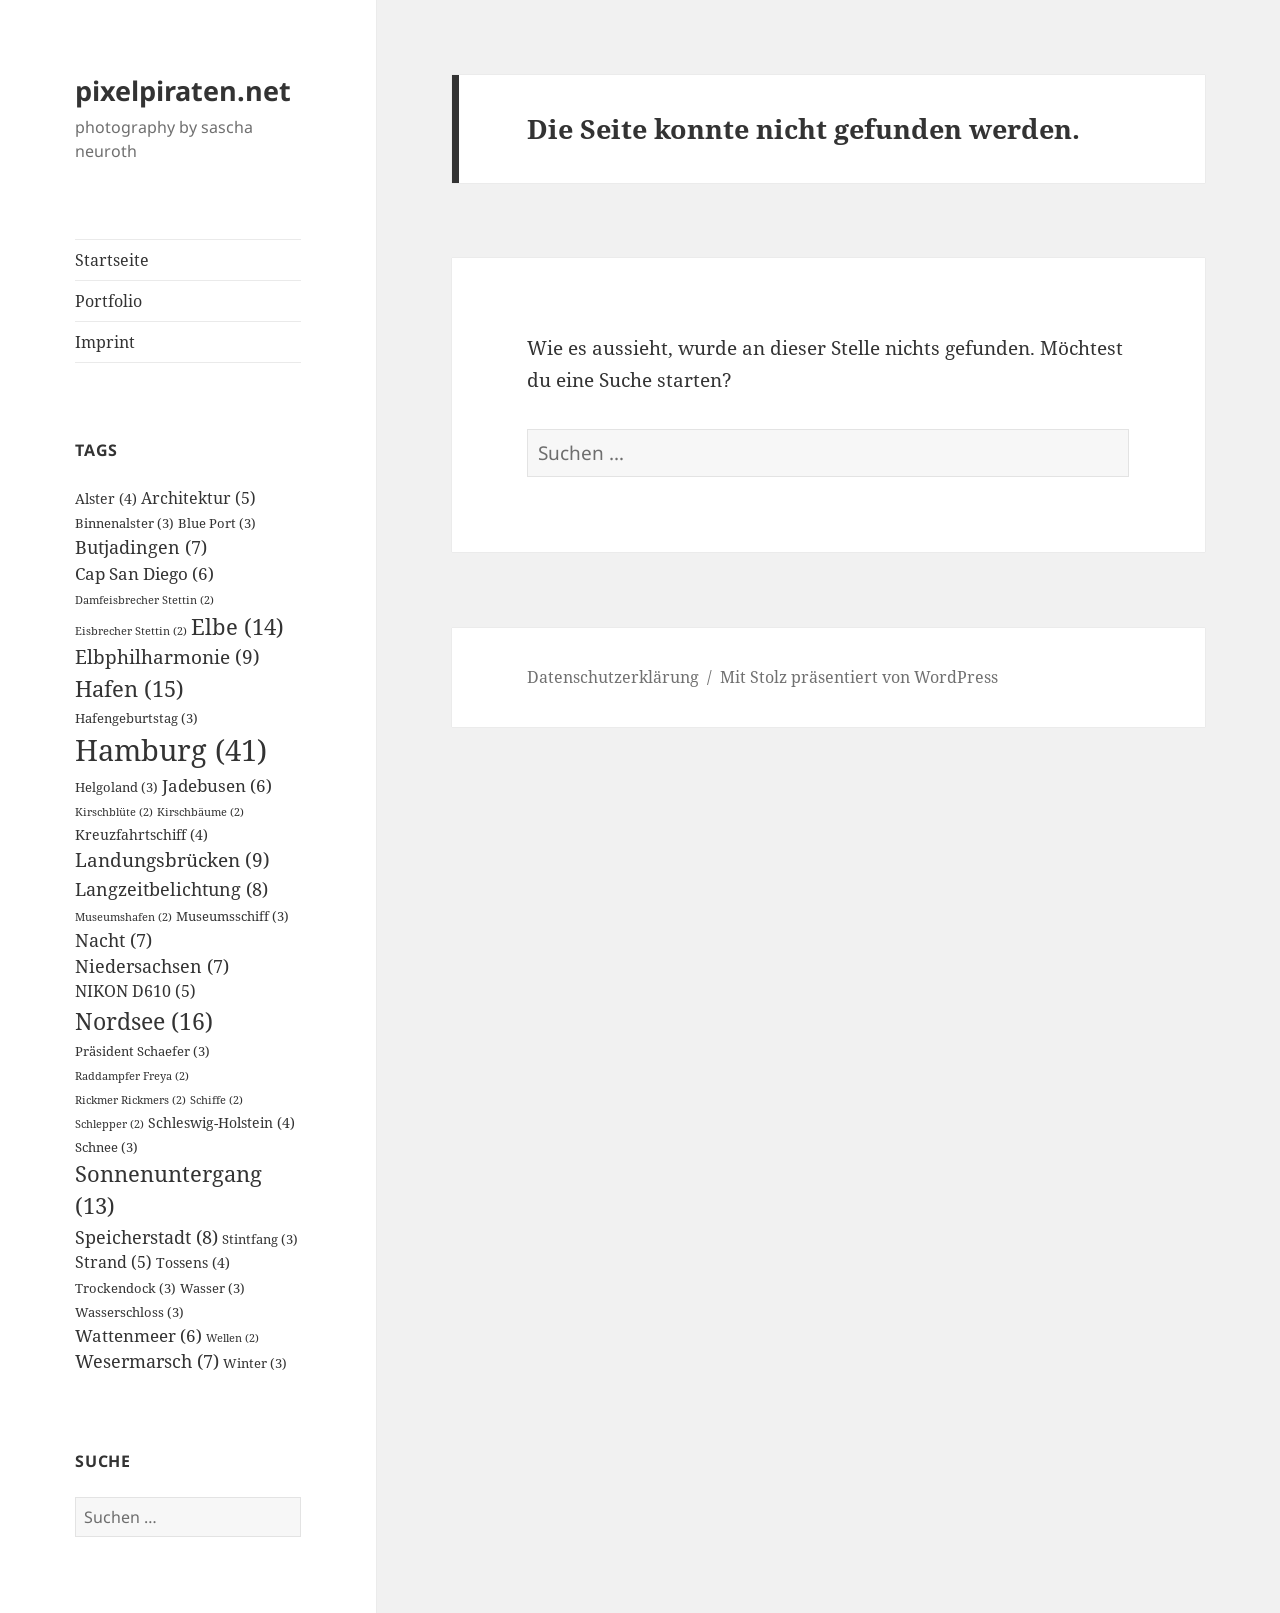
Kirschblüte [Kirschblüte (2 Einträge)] (114, 812)
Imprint (105, 342)
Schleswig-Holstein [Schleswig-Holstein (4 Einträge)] (221, 1122)
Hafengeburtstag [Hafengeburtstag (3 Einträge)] (136, 718)
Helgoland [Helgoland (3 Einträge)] (116, 787)
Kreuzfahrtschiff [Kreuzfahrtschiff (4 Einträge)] (141, 834)
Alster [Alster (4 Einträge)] (106, 498)
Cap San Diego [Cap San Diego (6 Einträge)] (144, 573)
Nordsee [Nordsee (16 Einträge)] (144, 1021)
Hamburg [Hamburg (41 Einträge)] (171, 750)
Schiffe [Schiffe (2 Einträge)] (216, 1100)
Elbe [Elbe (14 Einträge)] (237, 626)
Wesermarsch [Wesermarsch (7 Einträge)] (147, 1361)
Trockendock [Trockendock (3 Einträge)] (125, 1288)
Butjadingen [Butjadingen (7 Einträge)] (141, 547)
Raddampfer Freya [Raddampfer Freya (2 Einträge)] (132, 1076)
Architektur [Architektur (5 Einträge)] (198, 498)
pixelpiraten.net (183, 90)
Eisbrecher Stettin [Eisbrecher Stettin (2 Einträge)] (131, 631)
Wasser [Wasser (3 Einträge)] (212, 1288)
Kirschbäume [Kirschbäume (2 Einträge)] (200, 812)
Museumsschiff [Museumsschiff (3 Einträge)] (232, 916)
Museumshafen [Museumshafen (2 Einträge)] (123, 917)
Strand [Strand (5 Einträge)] (113, 1262)
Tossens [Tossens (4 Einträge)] (193, 1262)
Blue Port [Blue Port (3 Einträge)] (217, 523)
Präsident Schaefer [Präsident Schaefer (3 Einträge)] (142, 1051)
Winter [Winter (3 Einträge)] (255, 1363)
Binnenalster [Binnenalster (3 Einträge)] (124, 523)
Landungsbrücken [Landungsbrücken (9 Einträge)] (172, 859)
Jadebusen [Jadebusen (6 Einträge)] (217, 785)
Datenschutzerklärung (613, 677)
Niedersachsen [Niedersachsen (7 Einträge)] (152, 966)
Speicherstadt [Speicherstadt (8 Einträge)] (146, 1236)
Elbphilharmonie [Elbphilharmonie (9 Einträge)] (167, 656)
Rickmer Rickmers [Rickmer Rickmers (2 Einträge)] (130, 1100)
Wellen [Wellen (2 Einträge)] (232, 1338)
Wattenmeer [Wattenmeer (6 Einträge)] (138, 1335)
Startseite (112, 260)
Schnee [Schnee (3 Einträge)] (106, 1147)
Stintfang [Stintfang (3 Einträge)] (260, 1239)
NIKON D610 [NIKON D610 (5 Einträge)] (135, 991)
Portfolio (108, 301)
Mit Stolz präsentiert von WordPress (859, 677)
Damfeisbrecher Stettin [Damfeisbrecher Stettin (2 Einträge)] (144, 600)
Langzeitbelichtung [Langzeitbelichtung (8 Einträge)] (171, 888)
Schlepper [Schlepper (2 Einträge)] (109, 1124)
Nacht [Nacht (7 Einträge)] (113, 940)
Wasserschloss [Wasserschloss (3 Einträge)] (129, 1312)
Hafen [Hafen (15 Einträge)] (129, 688)
